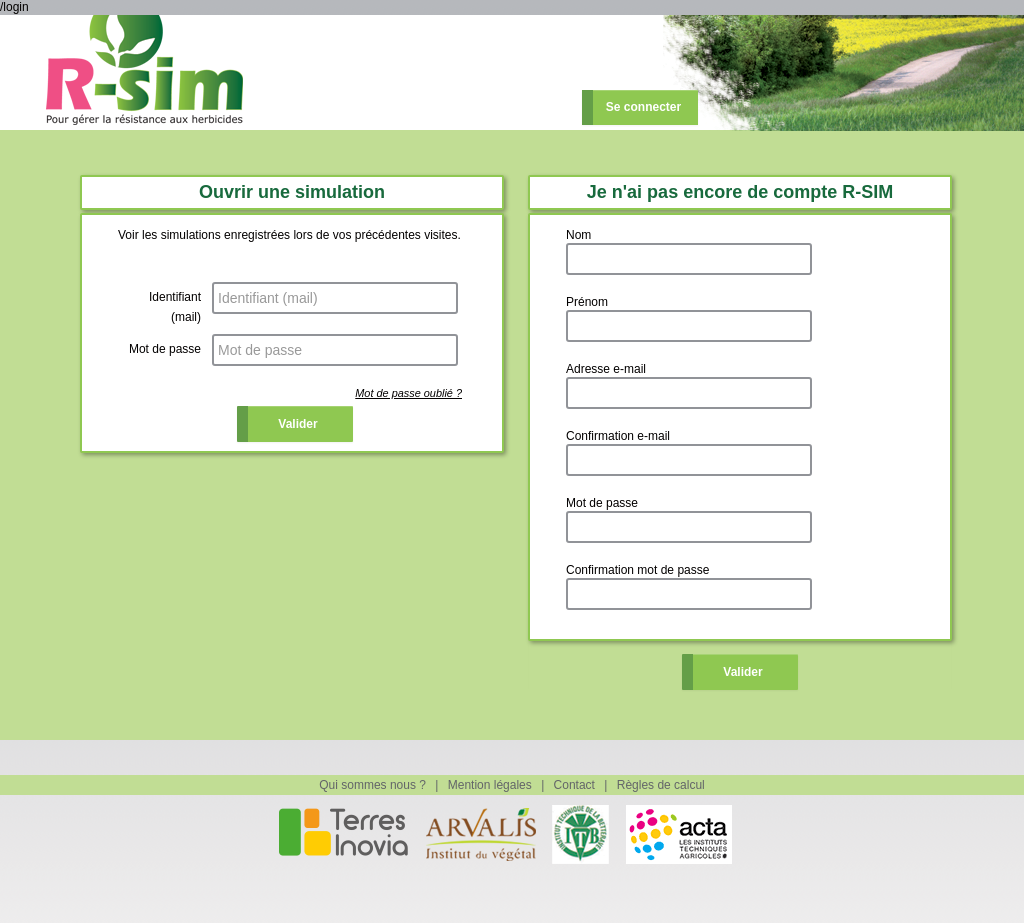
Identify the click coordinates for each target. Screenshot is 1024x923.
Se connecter (643, 107)
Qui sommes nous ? (372, 785)
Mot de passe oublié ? (408, 393)
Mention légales (490, 785)
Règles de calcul (661, 785)
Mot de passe (165, 349)
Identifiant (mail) (175, 307)
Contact (574, 785)
